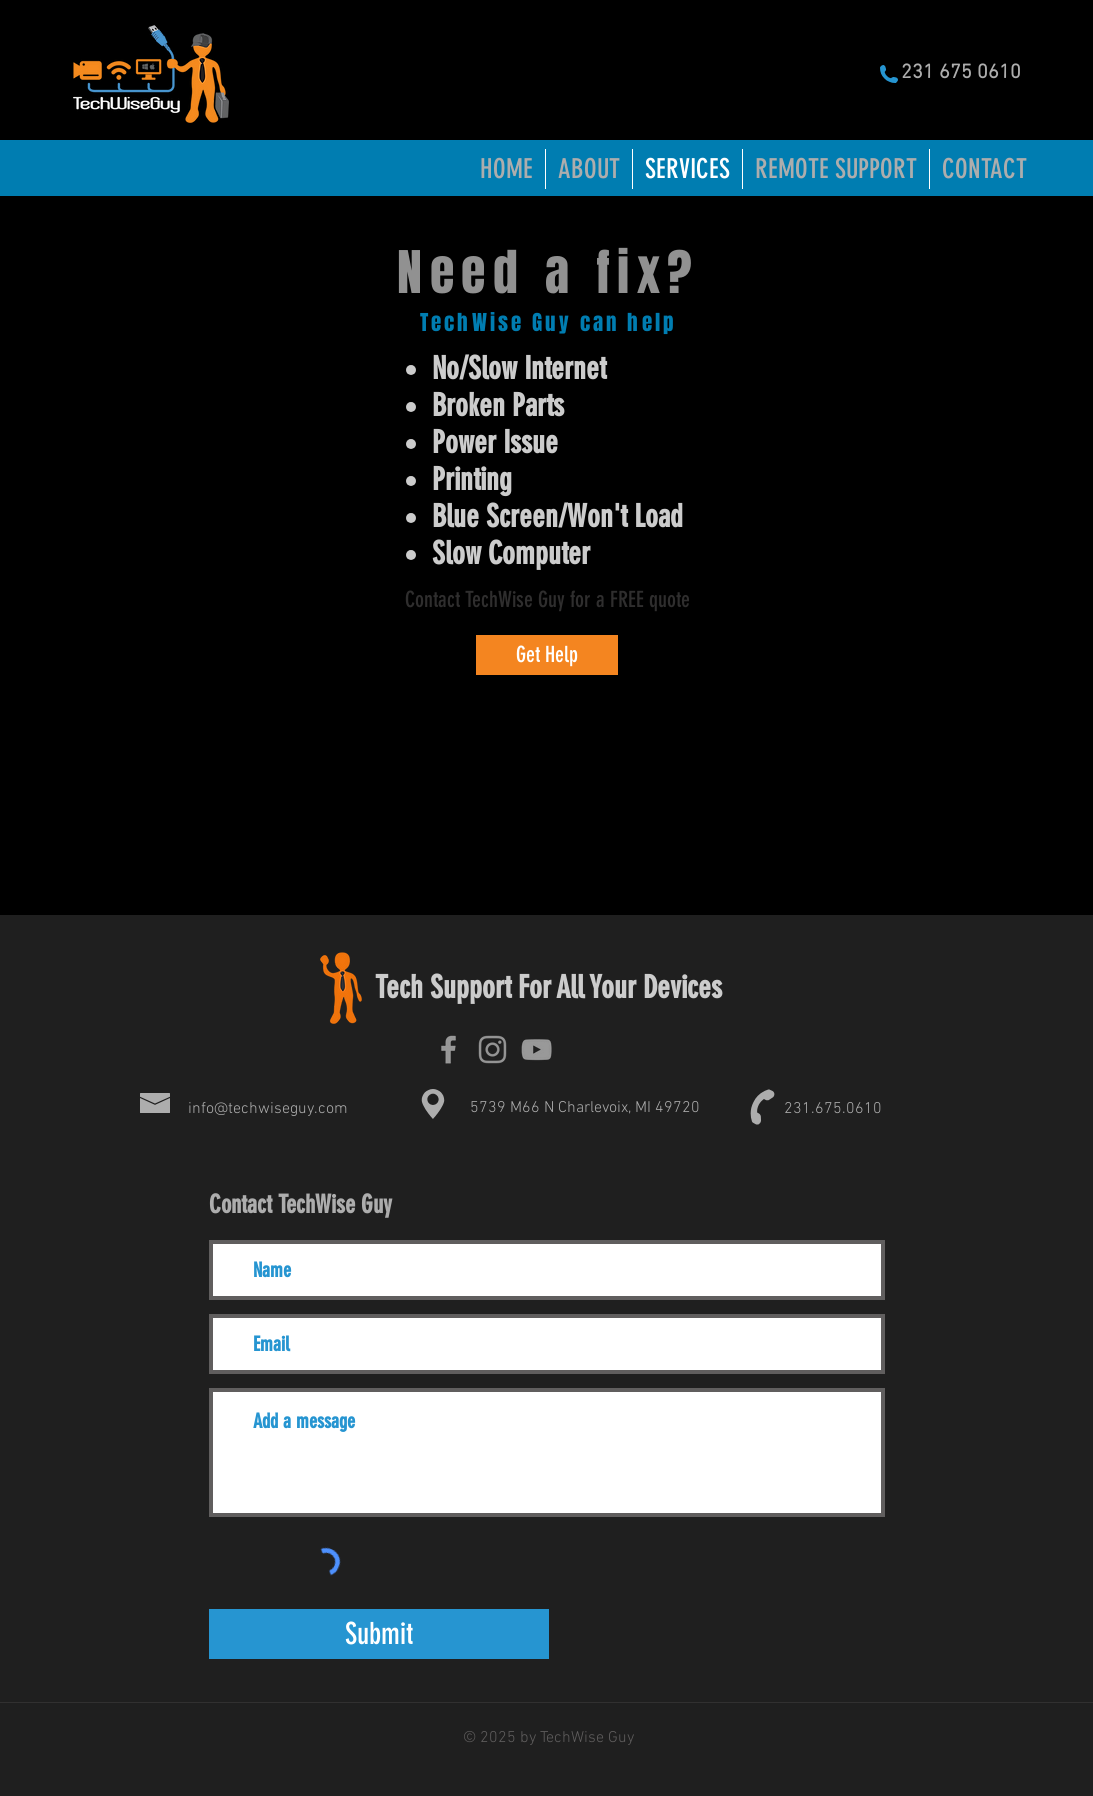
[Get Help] (547, 655)
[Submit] (379, 1634)
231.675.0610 (833, 1109)
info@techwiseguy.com (268, 1109)
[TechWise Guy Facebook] (448, 1049)
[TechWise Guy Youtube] (536, 1049)
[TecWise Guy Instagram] (492, 1049)
